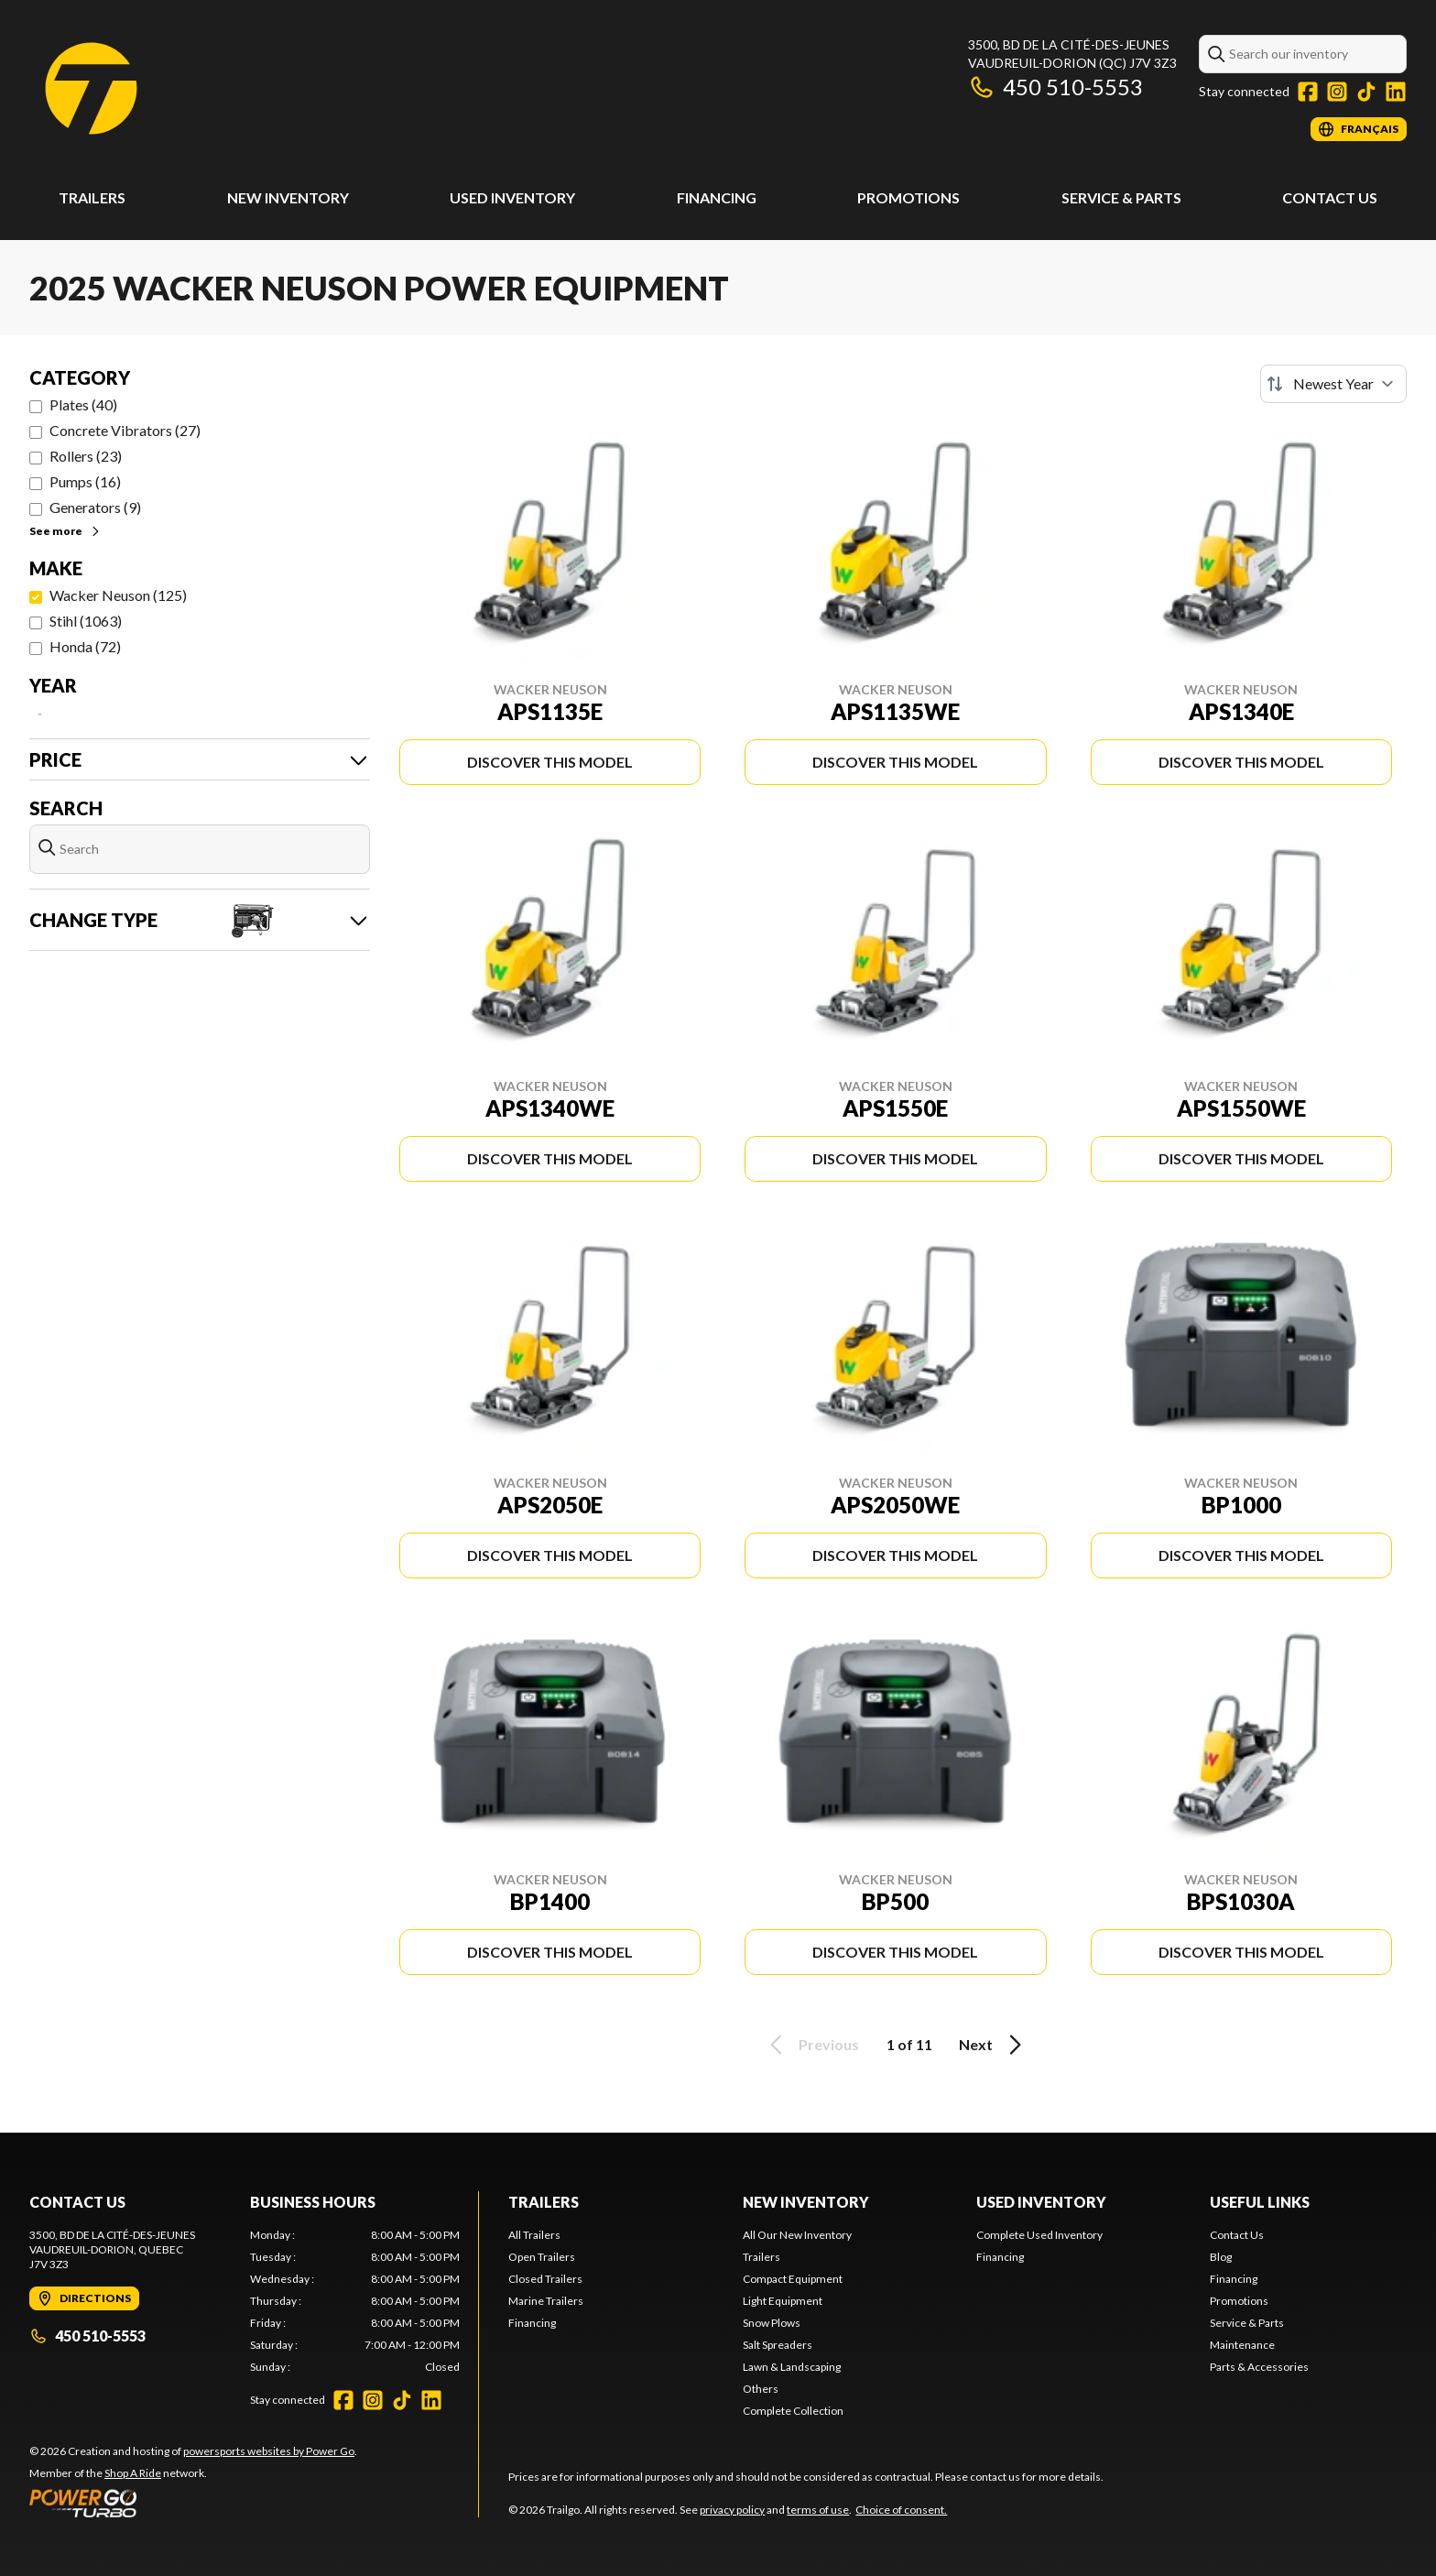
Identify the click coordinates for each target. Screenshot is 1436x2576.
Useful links (1260, 2201)
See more (65, 531)
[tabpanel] (355, 2301)
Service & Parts (1121, 197)
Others (760, 2389)
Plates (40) (83, 404)
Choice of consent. (901, 2509)
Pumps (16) (85, 481)
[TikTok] (1366, 92)
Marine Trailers (545, 2301)
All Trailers (534, 2235)
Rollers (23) (85, 455)
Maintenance (1242, 2345)
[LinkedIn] (1396, 92)
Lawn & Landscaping (792, 2367)
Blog (1221, 2257)
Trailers (92, 197)
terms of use (818, 2509)
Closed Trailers (545, 2279)
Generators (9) (95, 507)
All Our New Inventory (797, 2235)
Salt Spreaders (777, 2345)
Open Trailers (541, 2257)
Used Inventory (512, 197)
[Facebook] (1308, 92)
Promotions (908, 197)
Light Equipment (782, 2301)
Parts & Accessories (1259, 2367)
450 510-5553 (1055, 86)
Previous (811, 2045)
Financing (716, 197)
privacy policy (732, 2509)
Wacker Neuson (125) (118, 595)
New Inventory (288, 197)
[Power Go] (193, 2502)
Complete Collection (793, 2411)
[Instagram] (1337, 92)
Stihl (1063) (85, 620)
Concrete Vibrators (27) (125, 430)
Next (993, 2045)
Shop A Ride (132, 2473)
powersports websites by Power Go (268, 2451)
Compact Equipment (793, 2279)
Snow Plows (771, 2323)
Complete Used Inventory (1039, 2235)
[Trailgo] (91, 88)
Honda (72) (85, 646)
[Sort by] (1333, 384)
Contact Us (1329, 197)
